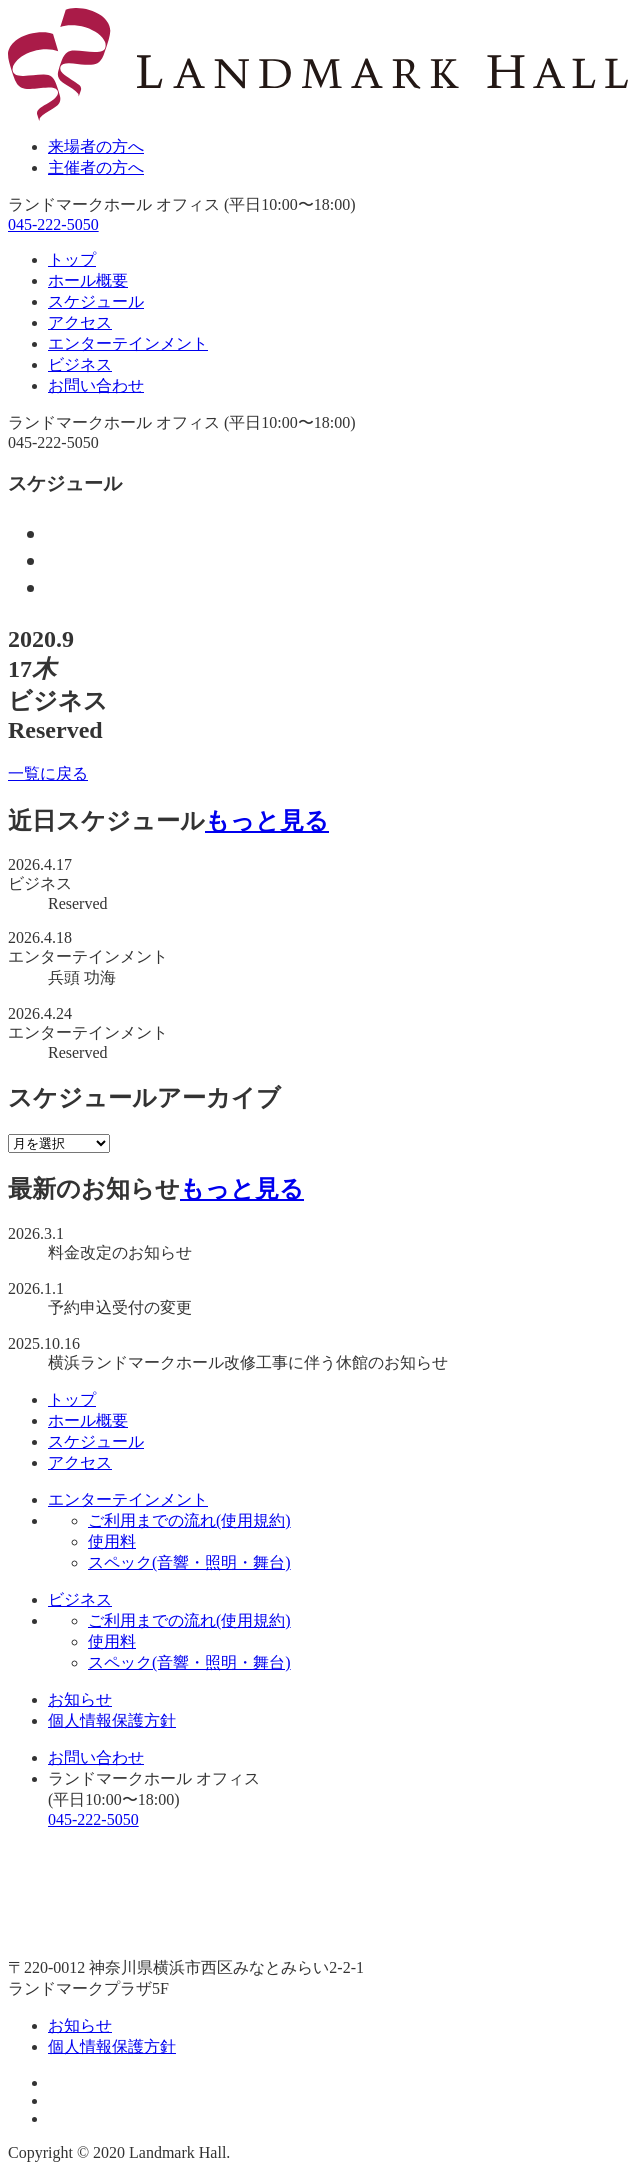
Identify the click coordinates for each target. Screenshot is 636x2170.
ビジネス (80, 364)
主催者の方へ (96, 167)
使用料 (112, 1541)
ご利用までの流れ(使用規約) (189, 1520)
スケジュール (96, 301)
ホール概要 (88, 280)
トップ (72, 259)
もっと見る (267, 821)
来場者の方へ (96, 146)
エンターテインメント (128, 343)
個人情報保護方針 (112, 1720)
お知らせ (80, 1699)
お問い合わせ (96, 385)
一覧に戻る (48, 773)
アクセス (80, 322)
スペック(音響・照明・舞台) (189, 1562)
